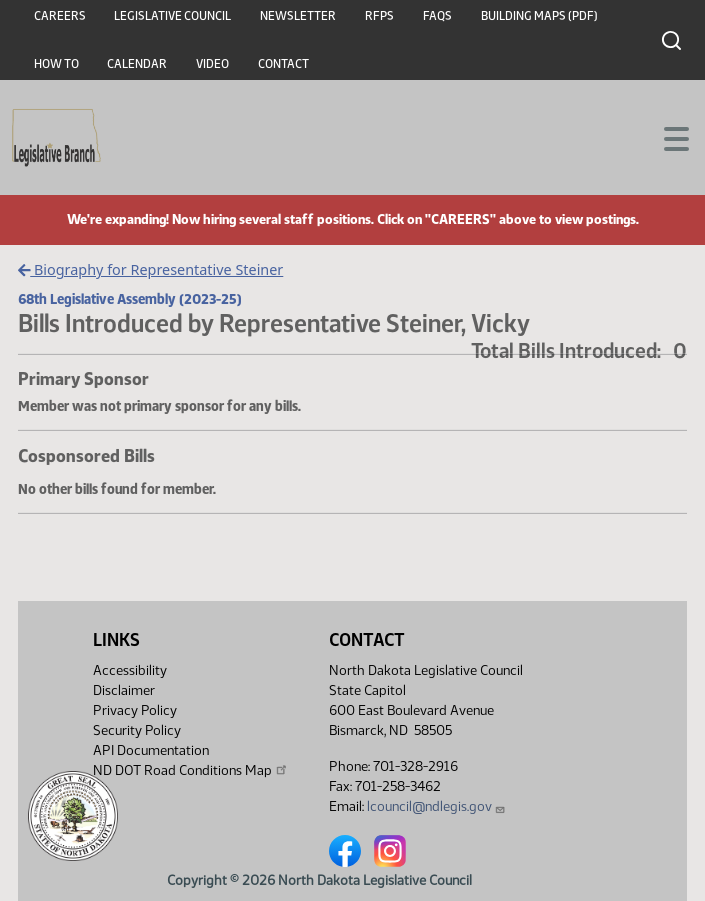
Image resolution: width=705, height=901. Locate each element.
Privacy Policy (135, 710)
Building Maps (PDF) (539, 16)
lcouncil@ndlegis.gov (436, 806)
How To (56, 64)
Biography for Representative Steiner (151, 269)
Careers (60, 16)
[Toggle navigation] (666, 137)
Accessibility (130, 670)
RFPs (379, 16)
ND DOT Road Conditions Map (191, 770)
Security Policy (137, 730)
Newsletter (298, 16)
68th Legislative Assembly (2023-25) (130, 299)
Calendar (137, 64)
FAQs (437, 16)
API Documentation (151, 750)
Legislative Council (172, 16)
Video (212, 64)
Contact (283, 64)
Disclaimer (124, 690)
